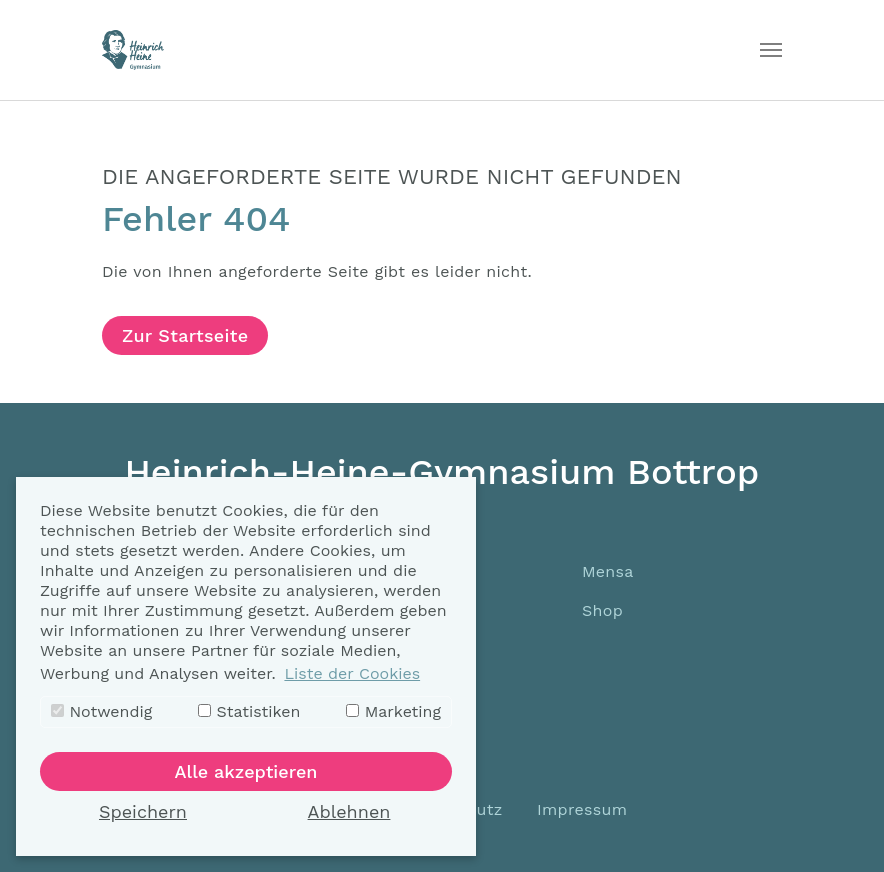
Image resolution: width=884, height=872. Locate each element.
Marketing (393, 711)
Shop (602, 610)
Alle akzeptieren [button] (246, 771)
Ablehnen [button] (349, 811)
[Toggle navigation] (771, 50)
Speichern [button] (143, 811)
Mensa (608, 571)
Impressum (582, 809)
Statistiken (249, 711)
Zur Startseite (185, 335)
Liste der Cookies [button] (352, 673)
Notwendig (101, 711)
